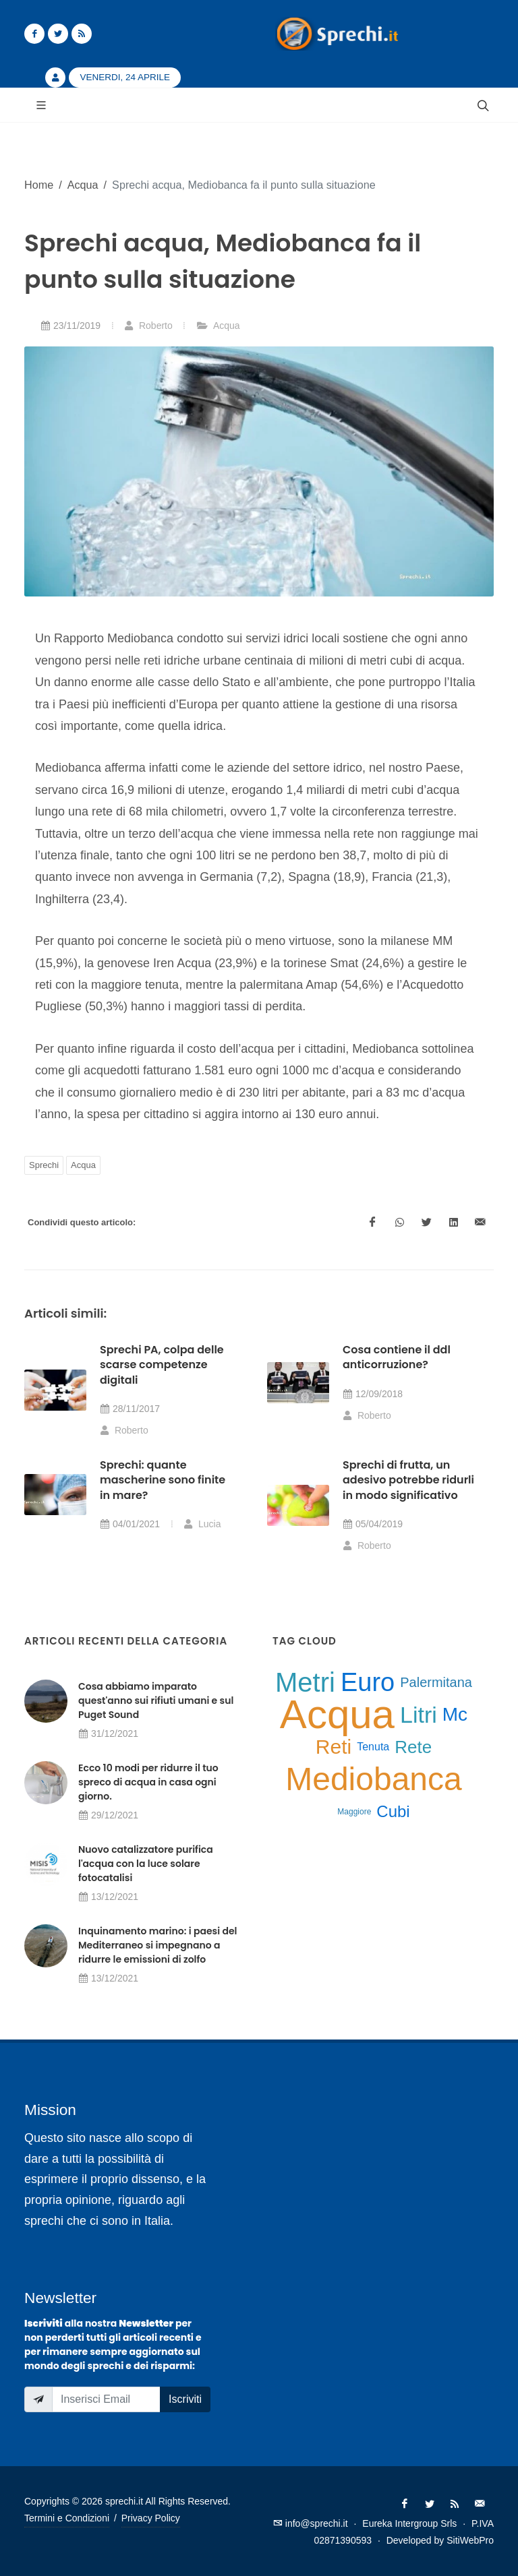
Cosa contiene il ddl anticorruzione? (397, 1357)
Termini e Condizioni (66, 2518)
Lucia (202, 1524)
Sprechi (44, 1165)
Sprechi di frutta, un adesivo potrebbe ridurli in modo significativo (408, 1480)
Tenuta (373, 1746)
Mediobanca (373, 1779)
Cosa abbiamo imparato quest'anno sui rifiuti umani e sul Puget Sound (155, 1700)
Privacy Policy (150, 2518)
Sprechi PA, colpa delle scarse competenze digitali (162, 1365)
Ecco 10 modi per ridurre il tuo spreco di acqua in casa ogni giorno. (148, 1782)
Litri (418, 1714)
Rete (413, 1747)
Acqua (82, 185)
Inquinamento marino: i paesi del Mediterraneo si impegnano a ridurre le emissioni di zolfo (157, 1945)
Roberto (148, 325)
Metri (305, 1682)
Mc (454, 1714)
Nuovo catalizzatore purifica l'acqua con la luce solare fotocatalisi (145, 1863)
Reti (333, 1747)
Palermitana (436, 1682)
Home (38, 185)
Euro (368, 1682)
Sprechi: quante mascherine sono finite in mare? (162, 1480)
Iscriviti (185, 2399)
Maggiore (354, 1811)
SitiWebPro (470, 2540)
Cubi (392, 1811)
